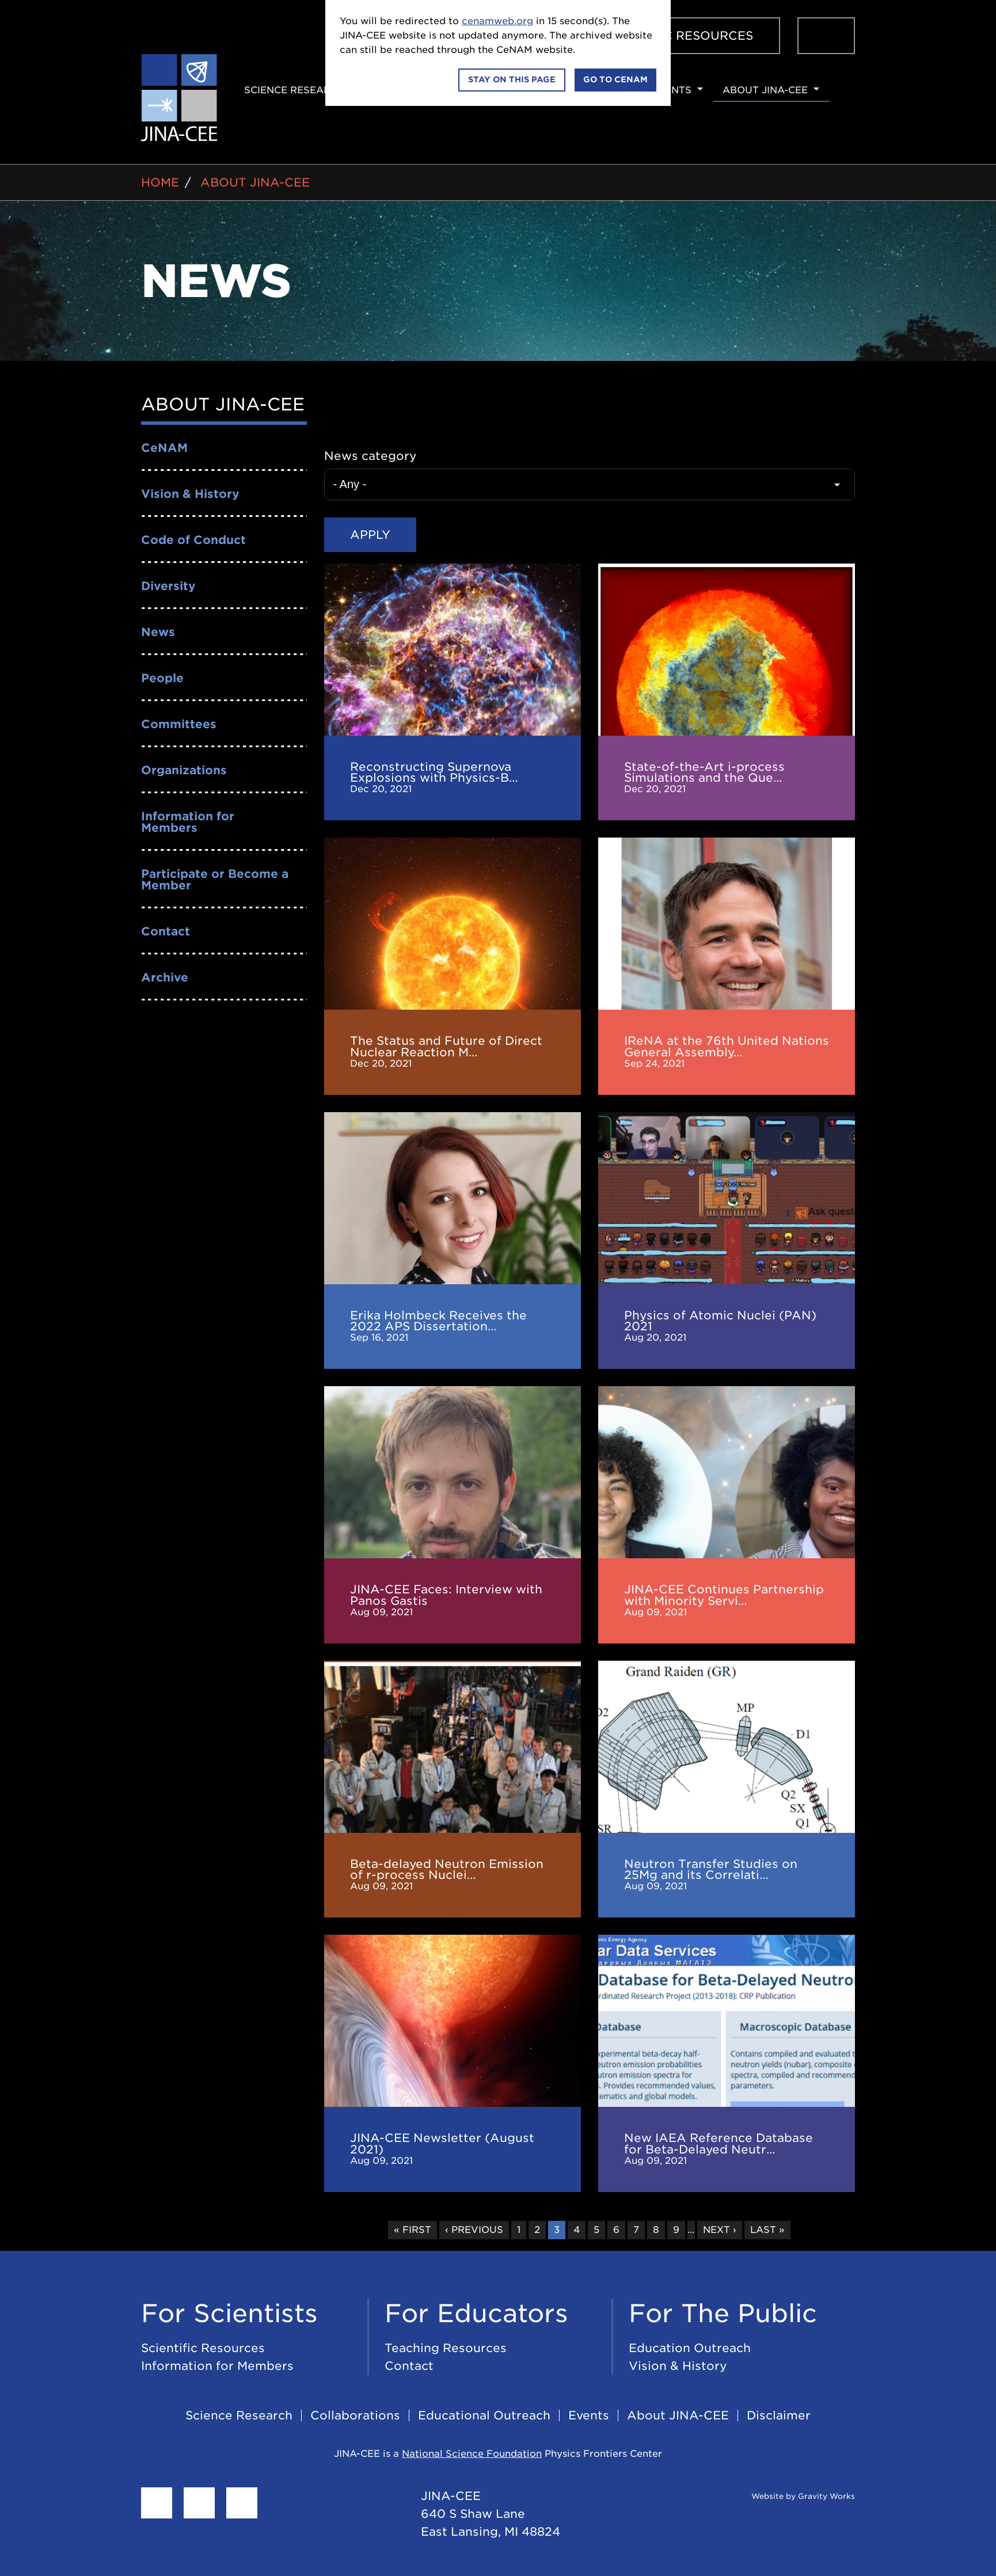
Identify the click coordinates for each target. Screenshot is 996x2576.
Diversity (168, 586)
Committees (178, 724)
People (162, 678)
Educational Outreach (484, 2415)
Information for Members (187, 822)
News (158, 632)
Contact (165, 931)
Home (160, 182)
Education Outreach (690, 2347)
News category (370, 456)
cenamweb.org (497, 21)
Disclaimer (779, 2415)
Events (671, 90)
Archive (164, 977)
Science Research (294, 90)
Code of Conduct (193, 540)
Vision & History (190, 494)
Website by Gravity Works (789, 2495)
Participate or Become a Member (214, 879)
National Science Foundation (472, 2453)
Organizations (184, 770)
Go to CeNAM (615, 79)
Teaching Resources (446, 2347)
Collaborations (355, 2415)
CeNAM (164, 448)
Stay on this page (512, 79)
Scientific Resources (677, 36)
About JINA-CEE (765, 90)
